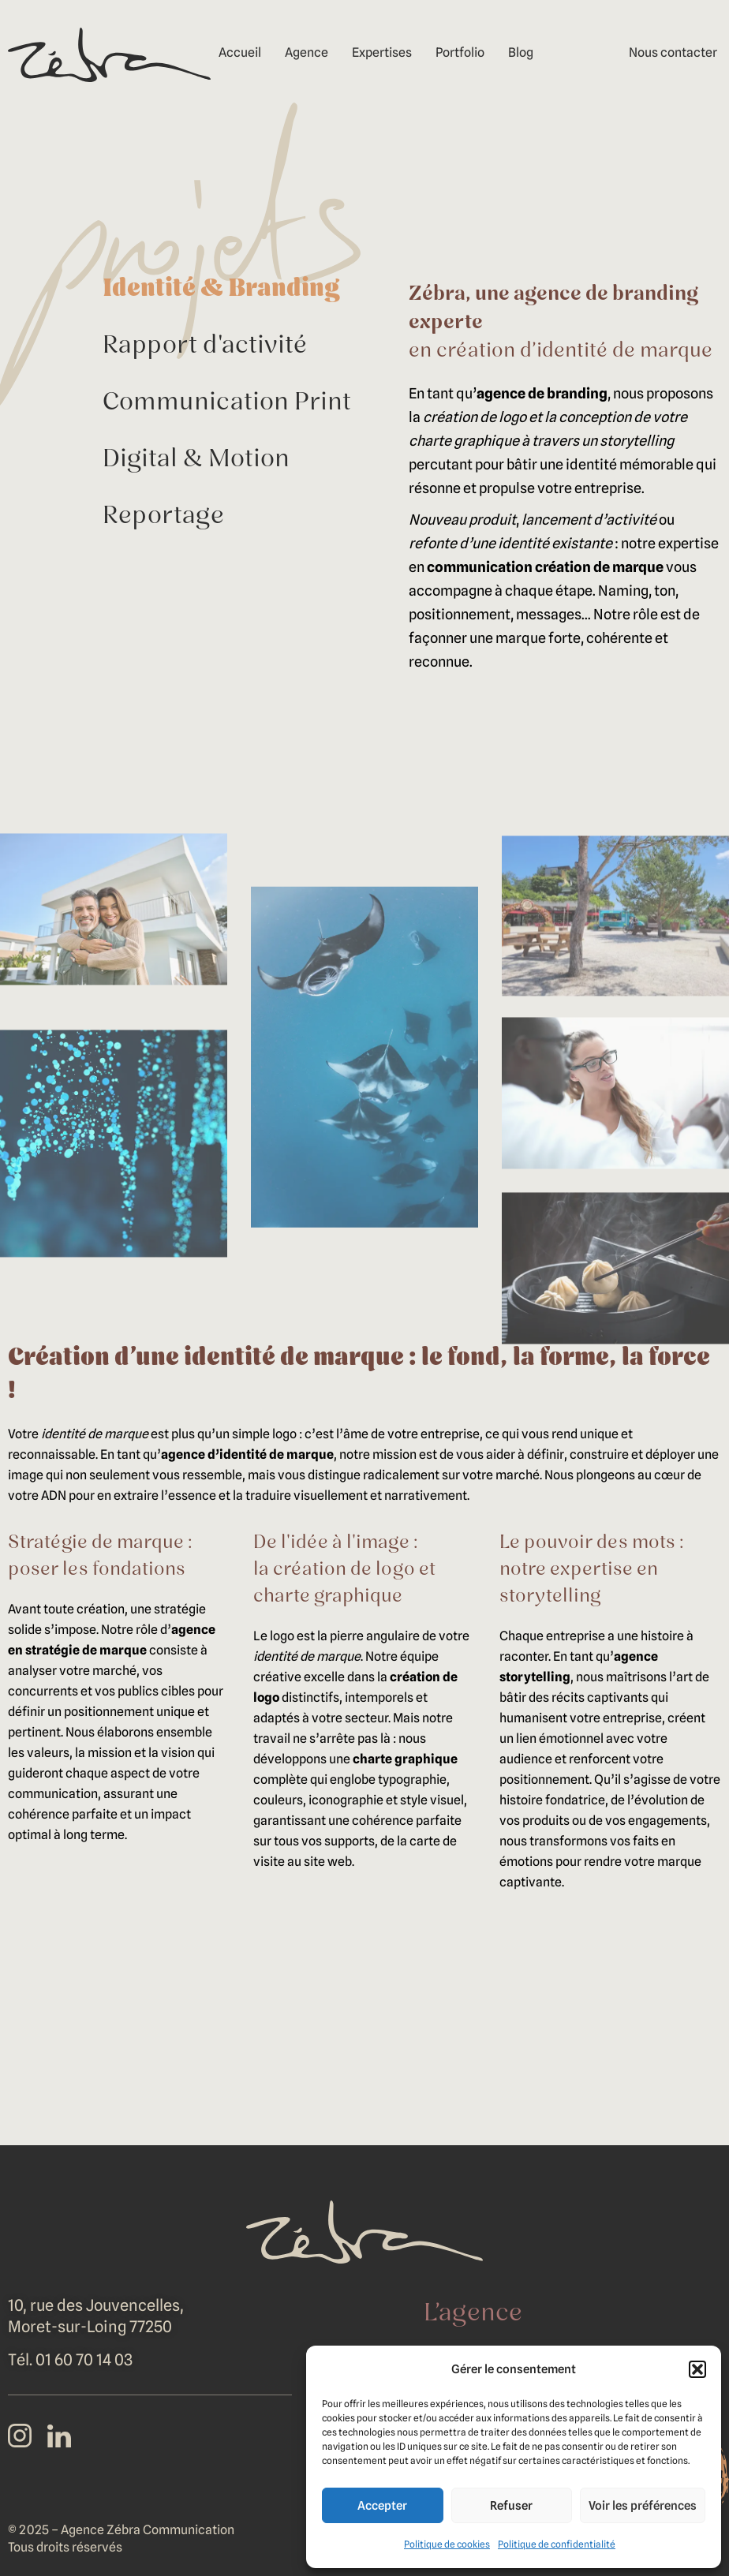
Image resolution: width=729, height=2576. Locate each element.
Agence (306, 52)
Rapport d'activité (205, 346)
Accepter (382, 2506)
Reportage (163, 516)
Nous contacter (673, 52)
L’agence (473, 2314)
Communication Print (227, 403)
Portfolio (460, 52)
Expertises (382, 52)
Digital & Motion (196, 460)
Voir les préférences (643, 2506)
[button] (697, 2369)
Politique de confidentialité (556, 2544)
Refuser (511, 2506)
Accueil (240, 52)
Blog (520, 52)
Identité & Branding (221, 289)
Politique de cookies (447, 2544)
